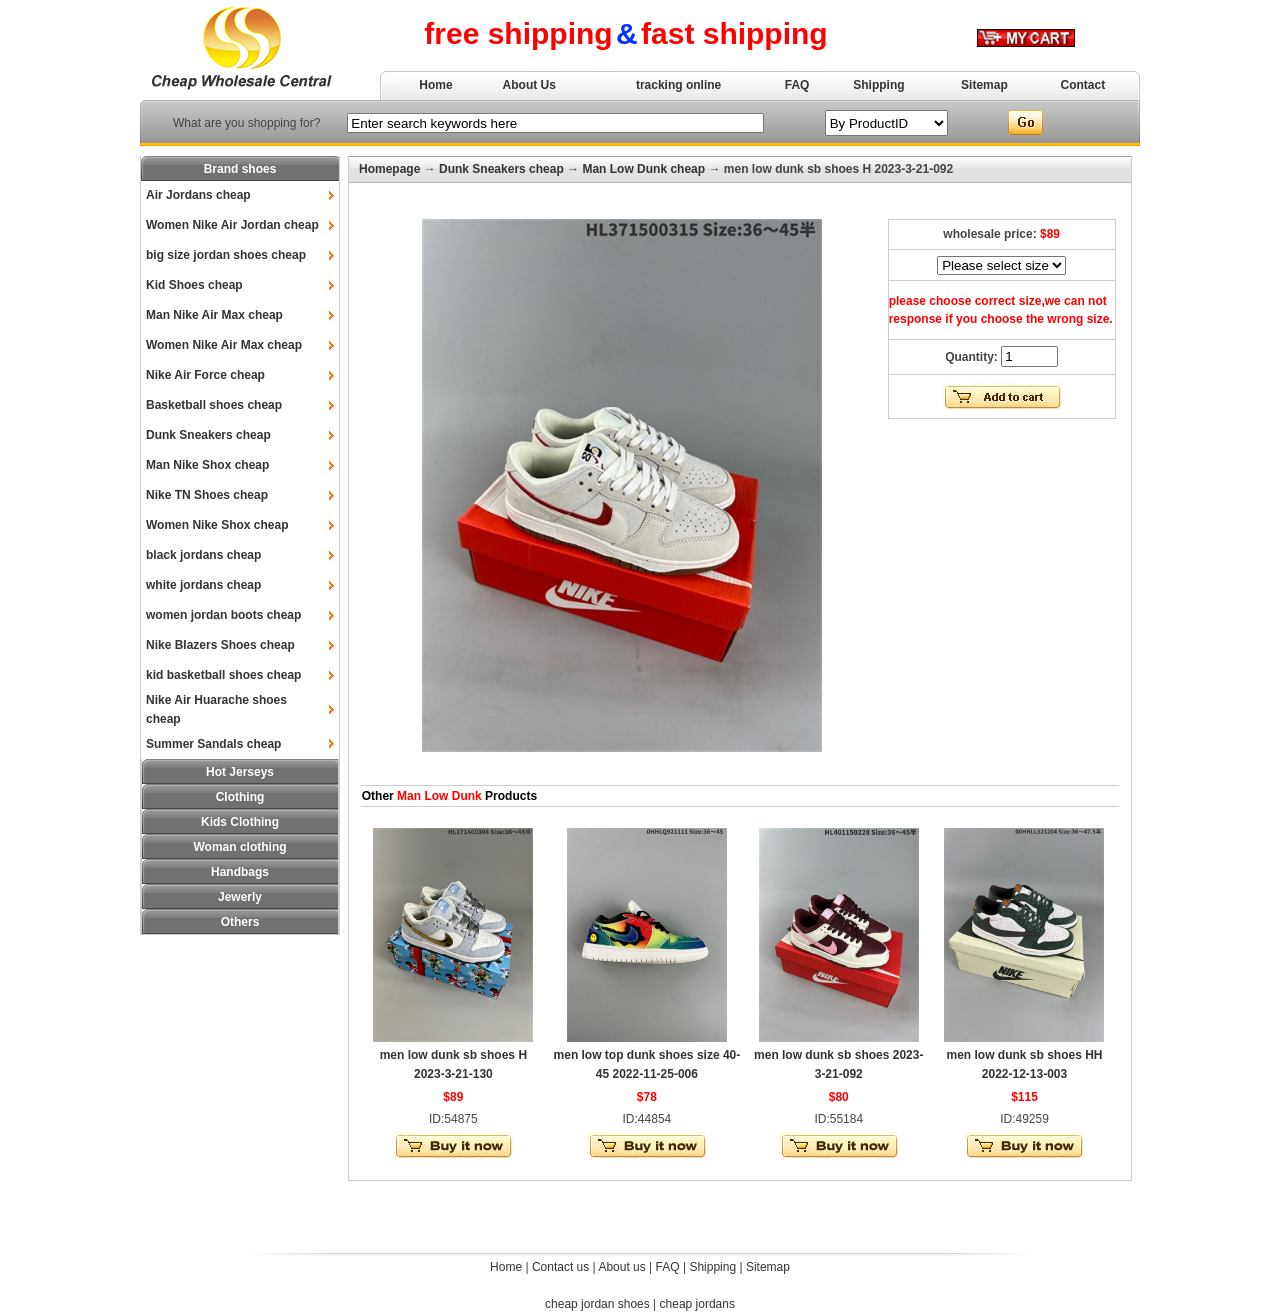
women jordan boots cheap (223, 615)
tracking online (678, 85)
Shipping (878, 85)
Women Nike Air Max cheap (224, 345)
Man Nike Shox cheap (207, 465)
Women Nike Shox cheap (217, 525)
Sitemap (984, 85)
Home (435, 85)
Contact (1083, 85)
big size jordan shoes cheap (226, 255)
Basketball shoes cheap (214, 405)
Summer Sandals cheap (213, 744)
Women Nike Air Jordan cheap (232, 225)
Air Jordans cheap (198, 195)
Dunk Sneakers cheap (208, 435)
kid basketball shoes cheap (223, 675)
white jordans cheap (203, 585)
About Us (529, 85)
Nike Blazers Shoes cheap (220, 645)
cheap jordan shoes (597, 1304)
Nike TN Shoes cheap (207, 495)
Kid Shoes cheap (194, 285)
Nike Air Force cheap (205, 375)
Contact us (560, 1267)
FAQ (797, 85)
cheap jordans (697, 1304)
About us (621, 1267)
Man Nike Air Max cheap (214, 315)
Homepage (389, 169)
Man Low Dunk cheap (643, 169)
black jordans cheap (203, 555)
